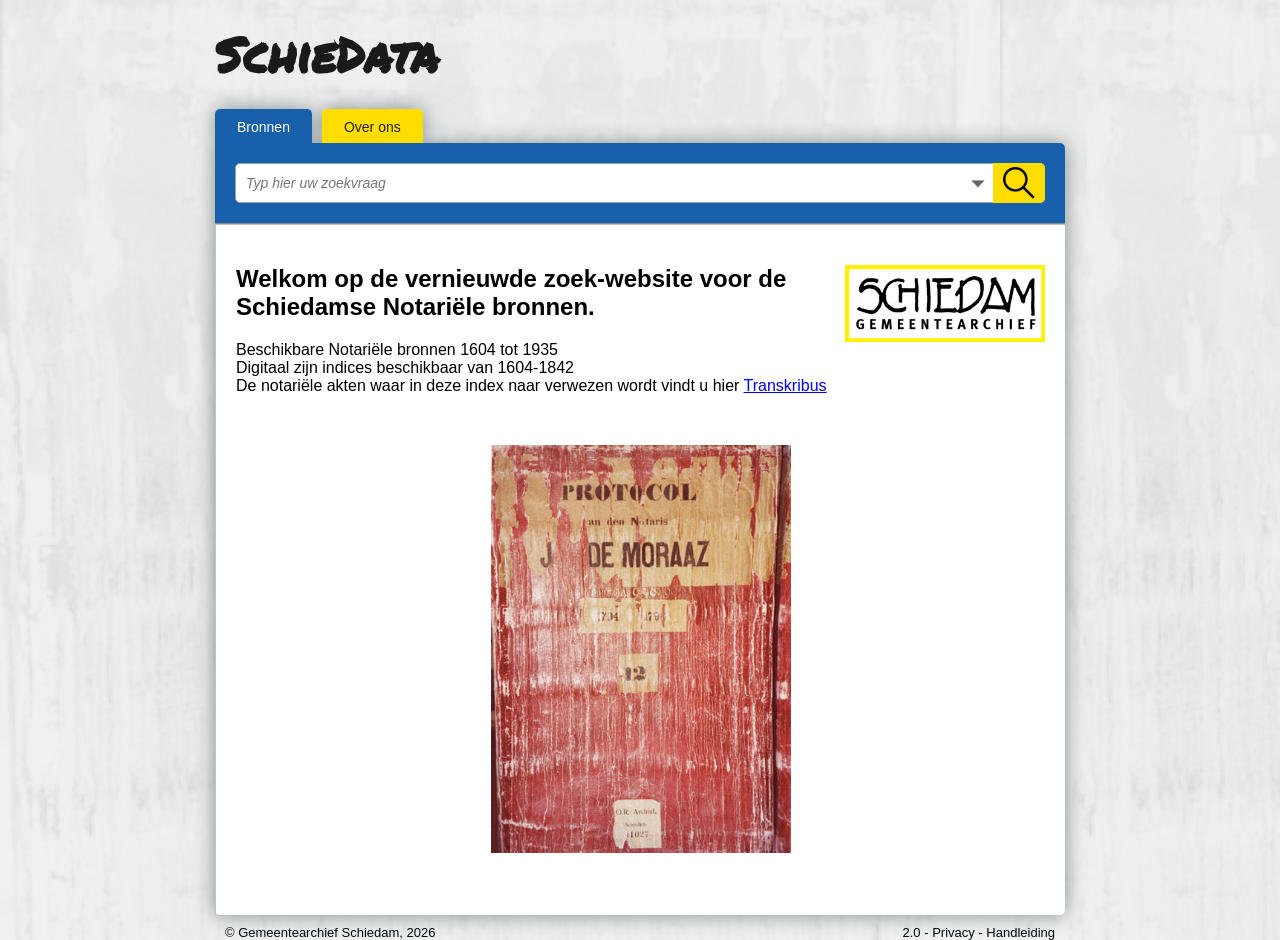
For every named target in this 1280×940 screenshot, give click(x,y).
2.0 (912, 932)
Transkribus (785, 385)
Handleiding (1020, 932)
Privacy (953, 932)
